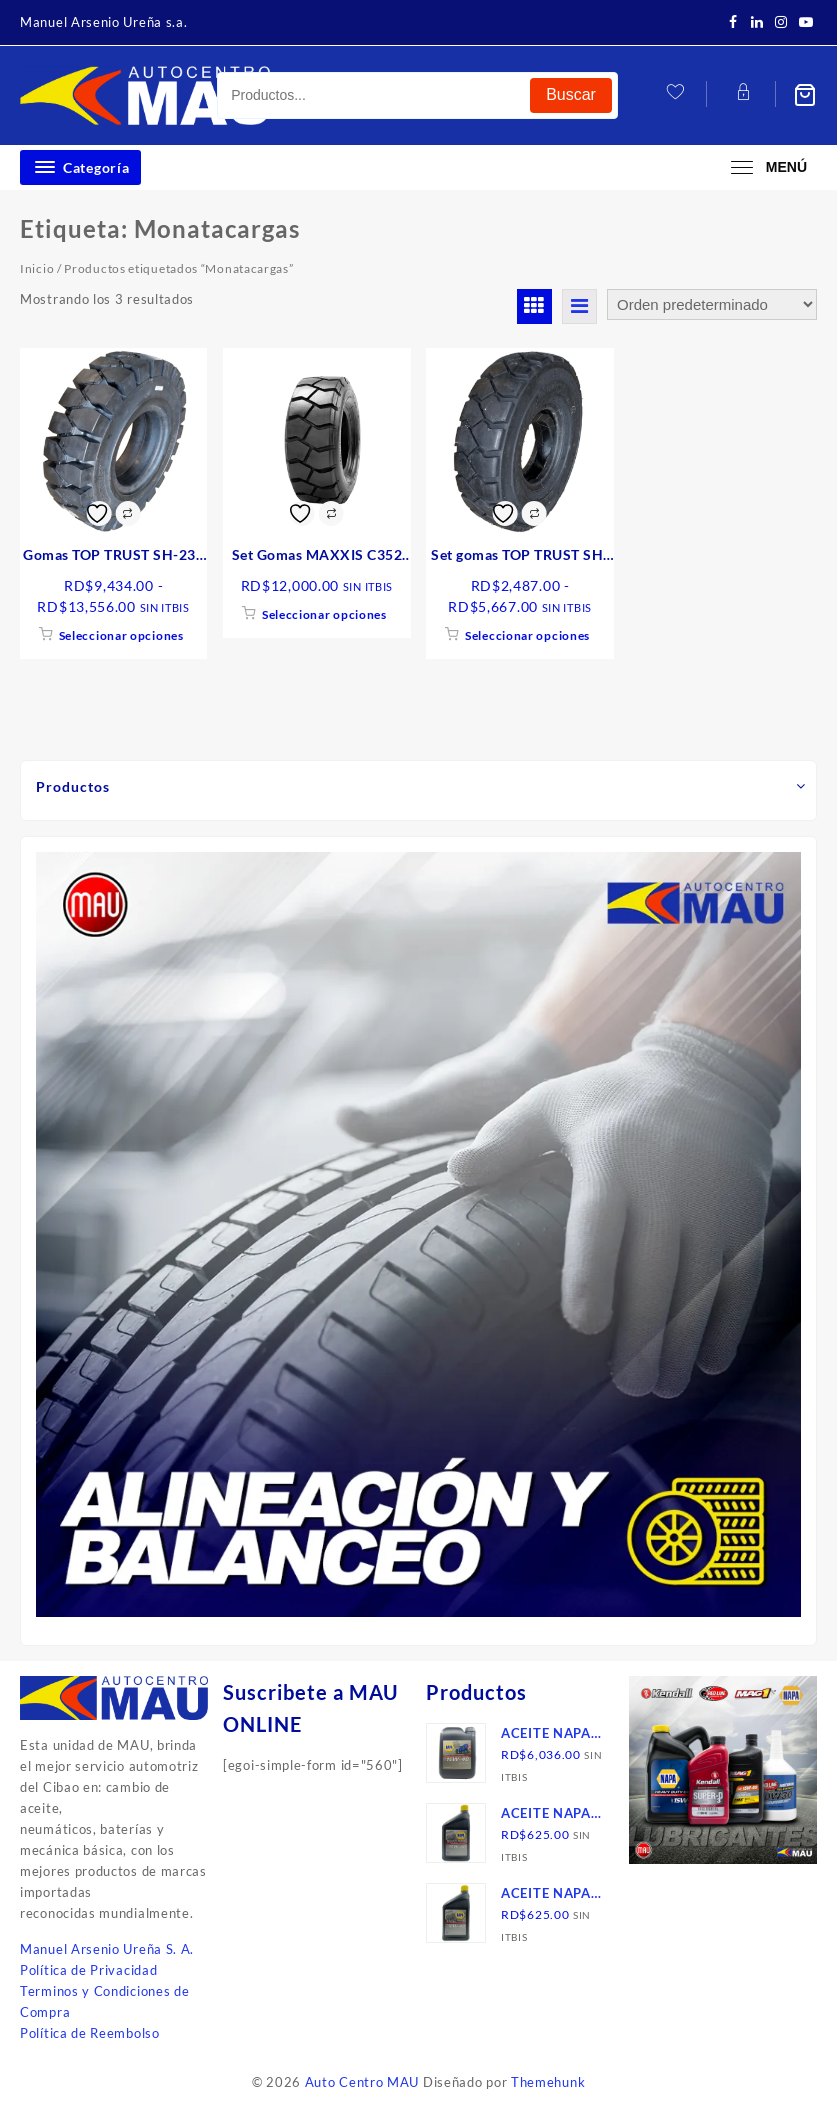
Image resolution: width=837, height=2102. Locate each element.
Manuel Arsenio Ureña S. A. (107, 1949)
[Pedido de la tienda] (712, 304)
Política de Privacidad (88, 1970)
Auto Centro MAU (362, 2082)
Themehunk (548, 2082)
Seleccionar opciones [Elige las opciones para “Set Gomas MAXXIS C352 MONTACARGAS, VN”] (324, 614)
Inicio (37, 268)
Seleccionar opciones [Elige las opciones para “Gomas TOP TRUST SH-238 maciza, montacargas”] (121, 635)
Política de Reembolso (90, 2033)
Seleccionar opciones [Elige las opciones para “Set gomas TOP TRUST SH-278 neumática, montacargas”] (527, 635)
